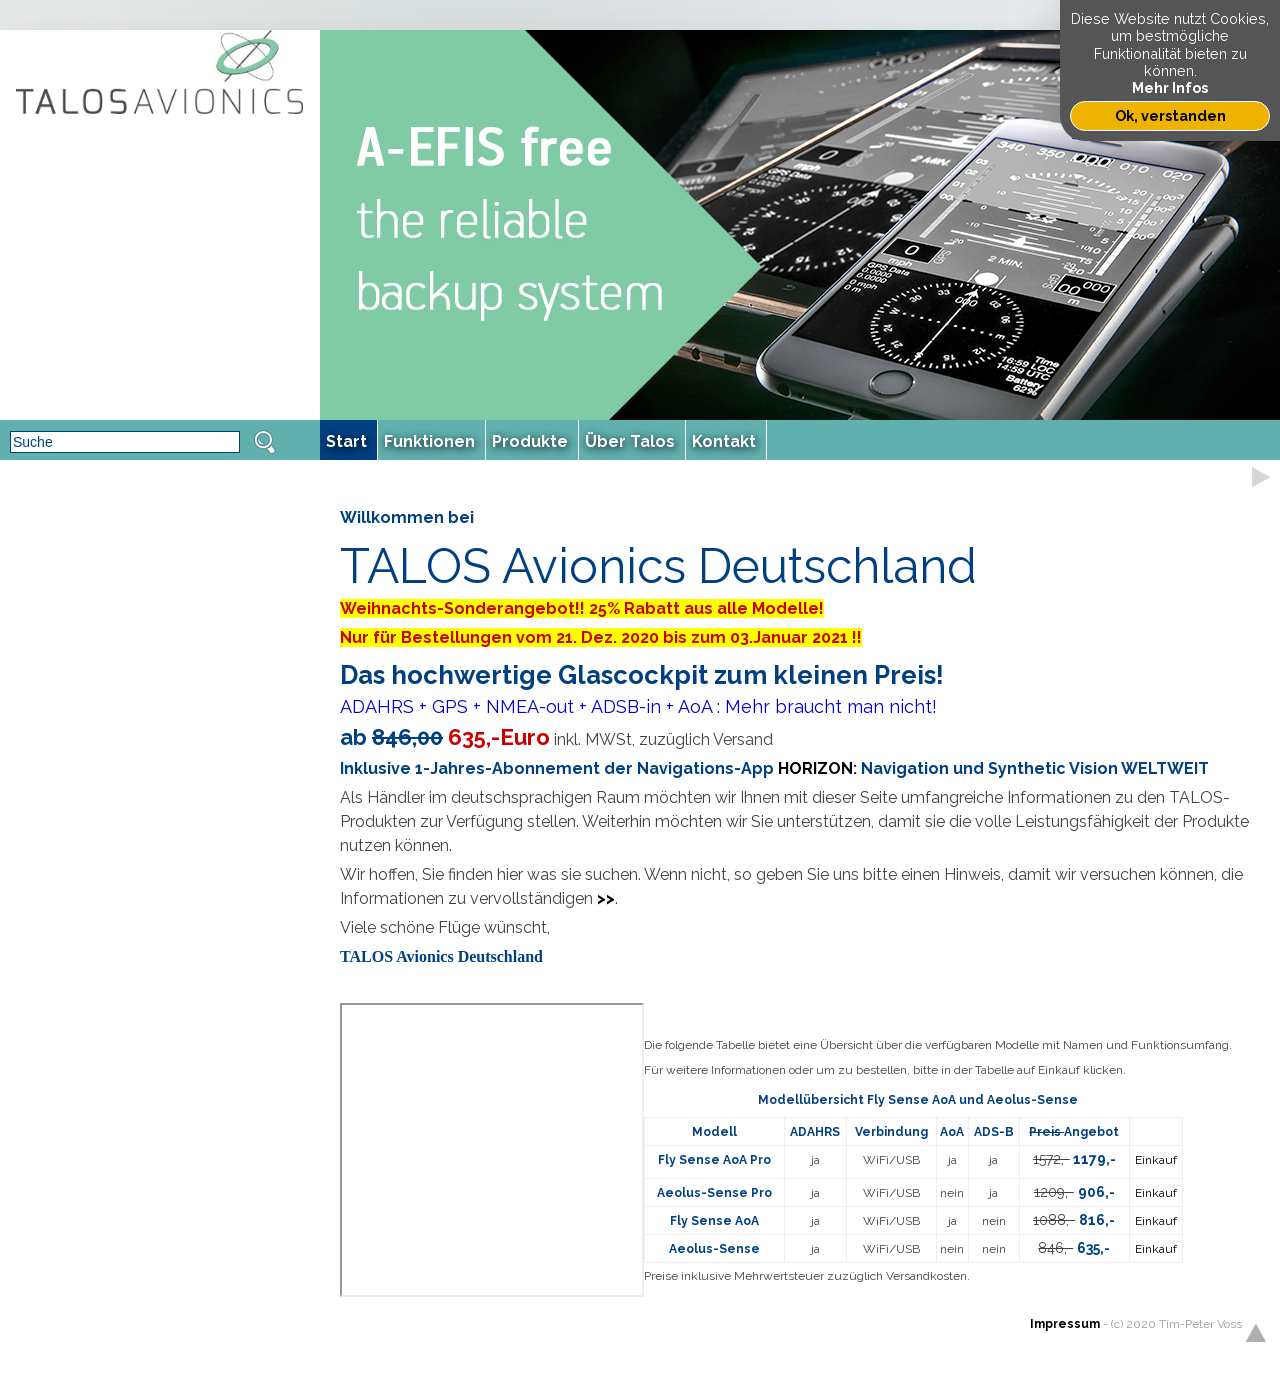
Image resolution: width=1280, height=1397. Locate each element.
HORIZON (815, 768)
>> (606, 898)
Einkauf (1156, 1160)
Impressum (1065, 1324)
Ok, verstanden (1170, 115)
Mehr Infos (1170, 87)
